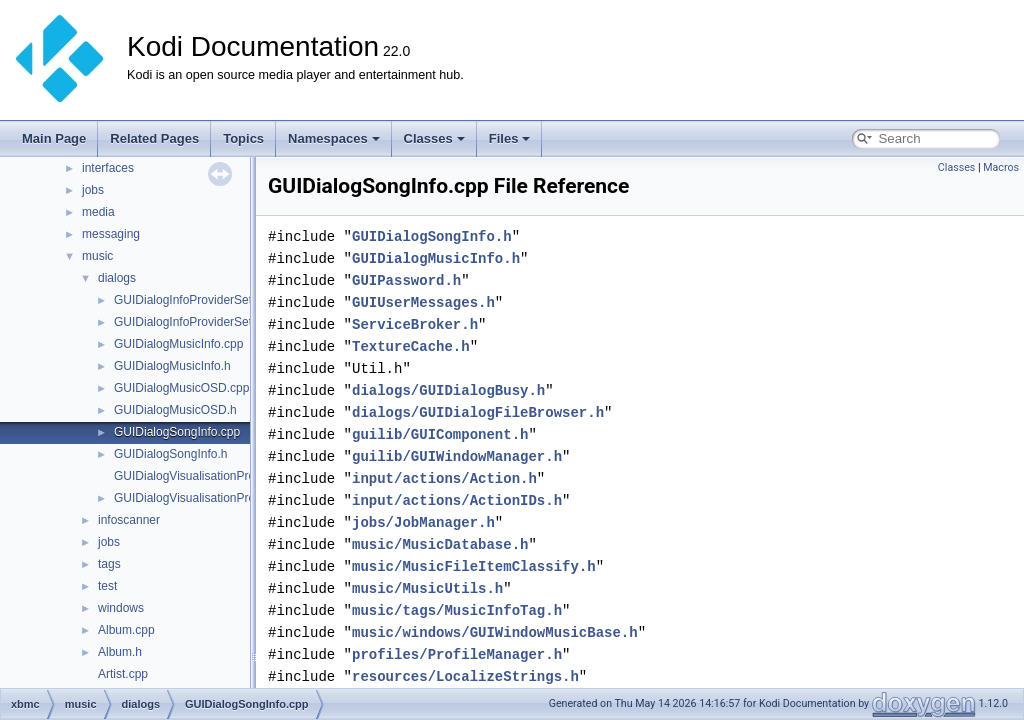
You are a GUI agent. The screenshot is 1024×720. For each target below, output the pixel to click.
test (107, 586)
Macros (1001, 167)
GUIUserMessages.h (423, 302)
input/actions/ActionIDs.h (457, 500)
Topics (243, 138)
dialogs (117, 278)
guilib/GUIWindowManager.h (457, 456)
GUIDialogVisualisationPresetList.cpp (213, 476)
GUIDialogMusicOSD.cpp (181, 388)
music (97, 256)
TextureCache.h (411, 346)
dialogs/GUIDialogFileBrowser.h (478, 412)
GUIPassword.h (406, 280)
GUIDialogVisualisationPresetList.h (207, 498)
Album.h (120, 652)
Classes (434, 138)
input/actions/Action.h (444, 478)
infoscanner (129, 520)
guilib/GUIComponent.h (440, 434)
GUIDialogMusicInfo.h (172, 366)
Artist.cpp (123, 674)
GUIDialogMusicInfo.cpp (178, 344)
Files (510, 138)
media (98, 212)
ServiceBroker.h (415, 324)
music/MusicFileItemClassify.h (474, 566)
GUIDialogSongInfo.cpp (177, 432)
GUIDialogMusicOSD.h (175, 410)
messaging (111, 234)
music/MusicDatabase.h (440, 544)
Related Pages (154, 138)
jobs (93, 190)
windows (121, 608)
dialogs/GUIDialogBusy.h (448, 390)
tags (109, 564)
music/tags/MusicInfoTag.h (457, 610)
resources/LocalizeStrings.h (465, 676)
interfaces (108, 168)
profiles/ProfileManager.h (457, 654)
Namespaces (334, 138)
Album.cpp (126, 630)
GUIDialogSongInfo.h (170, 454)
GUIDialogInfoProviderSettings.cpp (207, 300)
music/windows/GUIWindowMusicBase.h (495, 632)
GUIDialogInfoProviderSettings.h (200, 322)
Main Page (54, 138)
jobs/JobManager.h (423, 522)
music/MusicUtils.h (427, 588)
